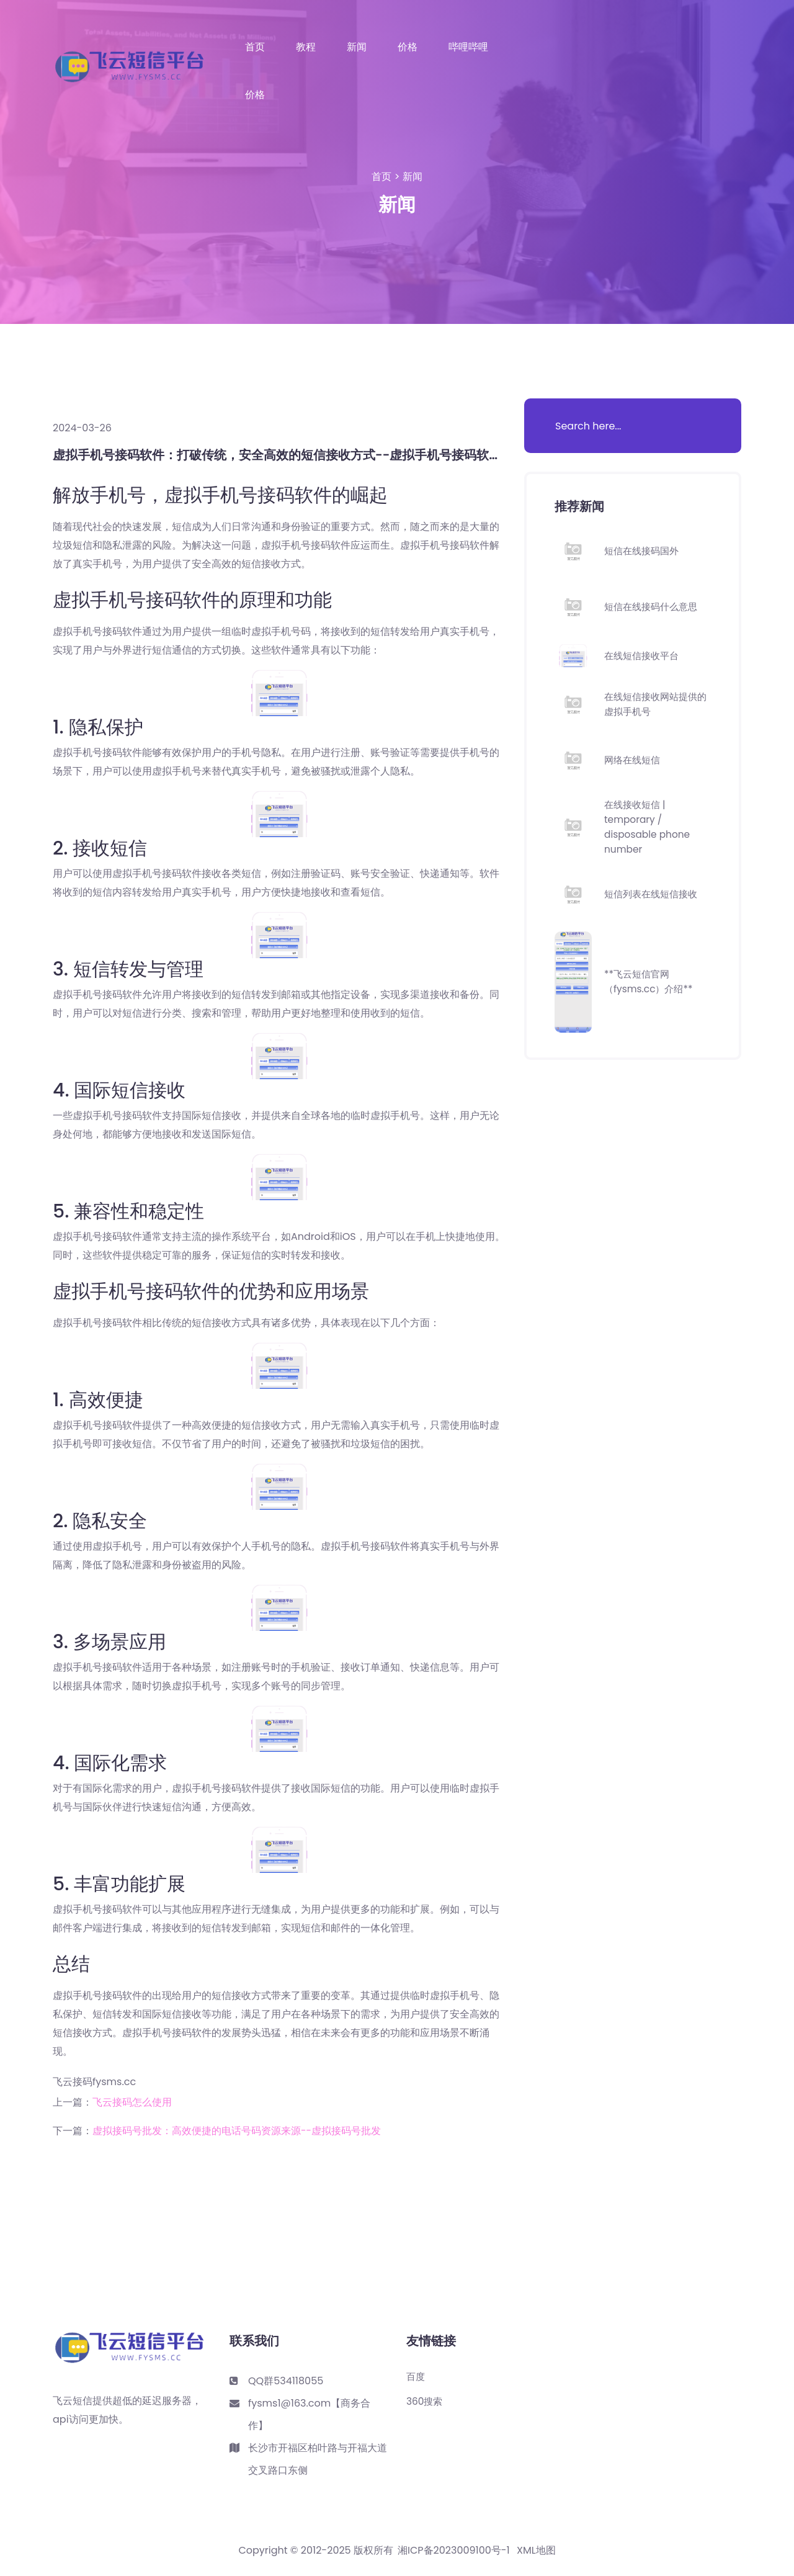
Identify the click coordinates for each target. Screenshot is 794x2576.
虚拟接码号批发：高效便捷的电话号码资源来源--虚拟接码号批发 (236, 2131)
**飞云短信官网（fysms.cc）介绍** (650, 981)
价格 (407, 47)
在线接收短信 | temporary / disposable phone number (649, 826)
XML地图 (536, 2551)
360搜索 (425, 2401)
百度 (416, 2377)
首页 (255, 47)
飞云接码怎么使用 (132, 2102)
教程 (306, 47)
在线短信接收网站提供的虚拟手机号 (653, 704)
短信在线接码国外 (644, 551)
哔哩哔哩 (468, 47)
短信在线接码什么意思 (653, 606)
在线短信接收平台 (644, 655)
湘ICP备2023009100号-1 (454, 2551)
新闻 (357, 47)
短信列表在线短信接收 (653, 894)
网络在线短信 (634, 760)
